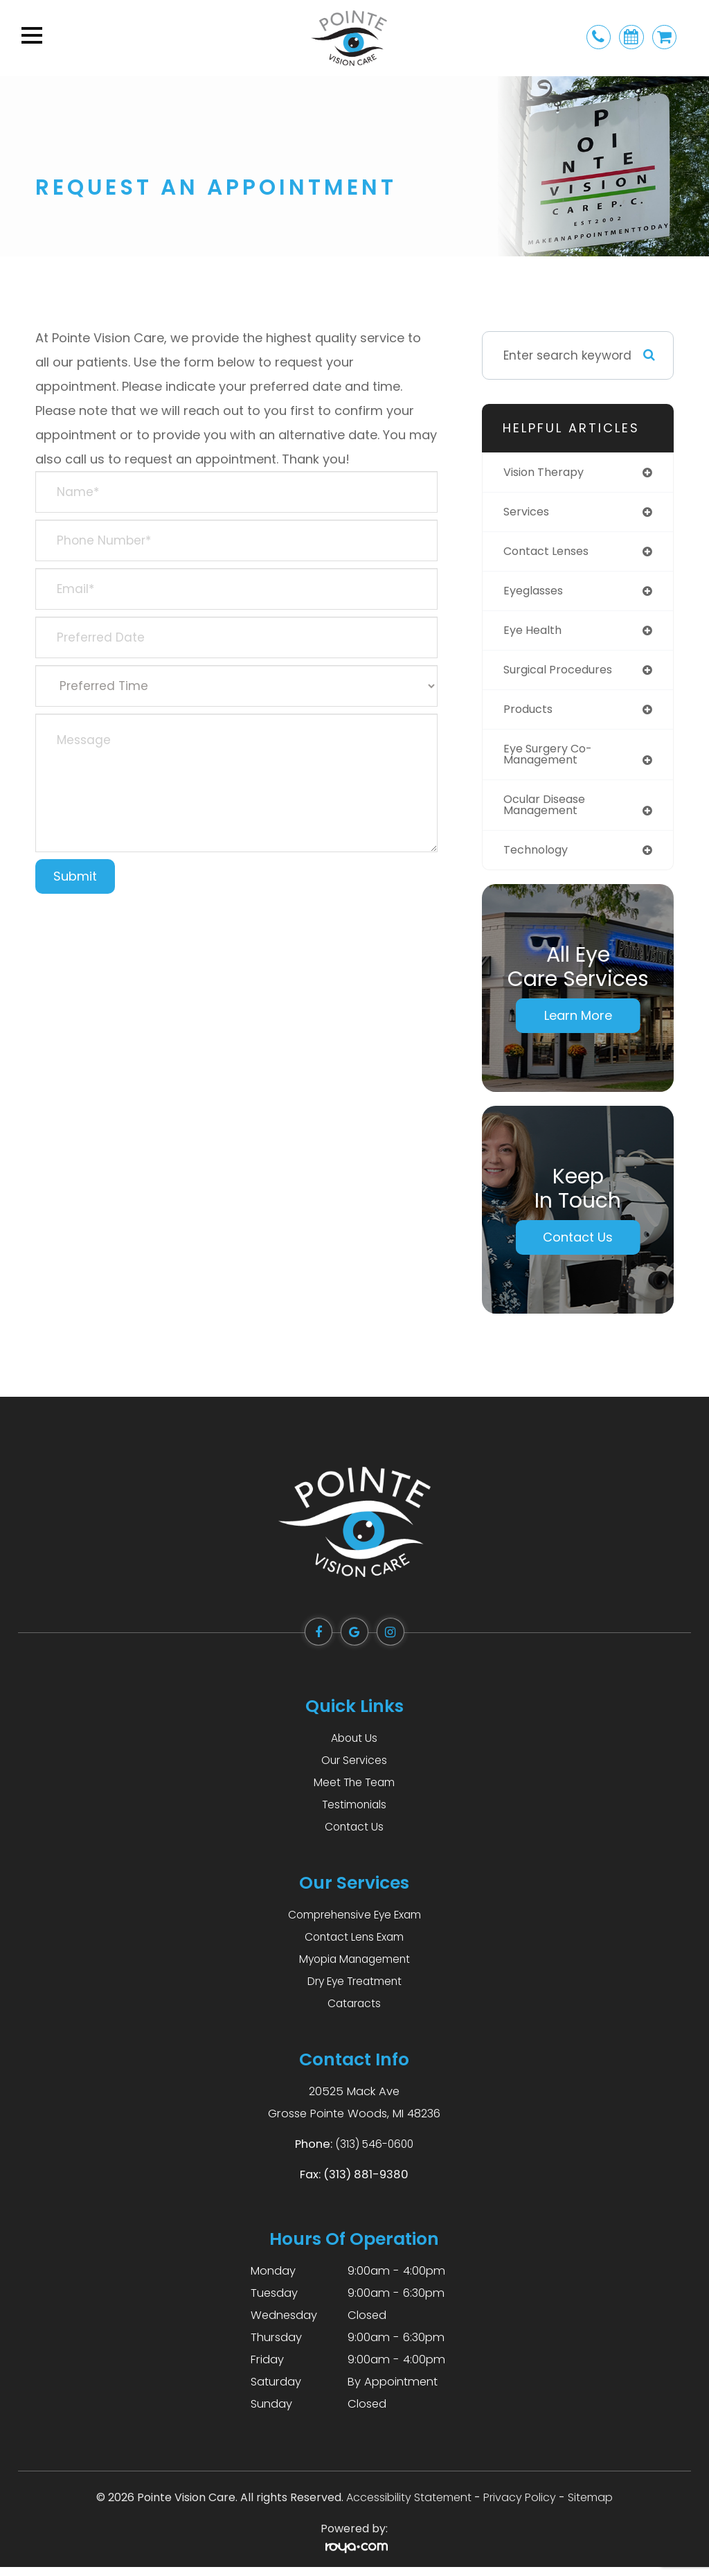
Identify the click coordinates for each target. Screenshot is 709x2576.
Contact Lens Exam (354, 1946)
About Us (354, 1747)
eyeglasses (536, 593)
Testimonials (354, 1813)
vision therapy (547, 472)
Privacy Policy (519, 2506)
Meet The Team (354, 1791)
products (530, 713)
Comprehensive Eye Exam (354, 1924)
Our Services (354, 1769)
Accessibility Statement (409, 2506)
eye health (534, 633)
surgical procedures (563, 673)
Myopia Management (354, 1968)
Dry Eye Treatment (354, 1990)
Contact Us (578, 1246)
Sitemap (590, 2506)
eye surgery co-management (551, 760)
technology (538, 858)
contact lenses (550, 553)
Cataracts (354, 2012)
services (528, 512)
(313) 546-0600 (374, 2153)
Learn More (578, 1024)
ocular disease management (548, 812)
